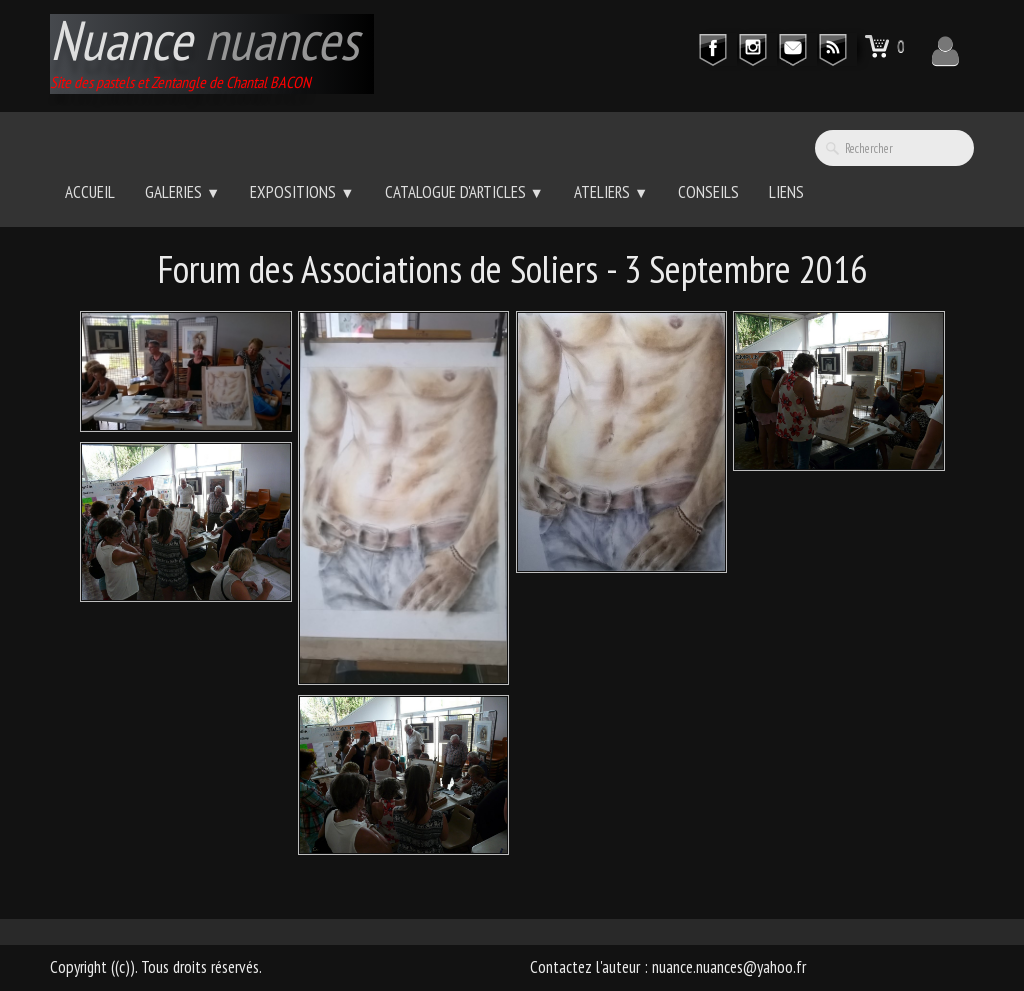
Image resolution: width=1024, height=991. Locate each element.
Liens (786, 192)
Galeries (182, 192)
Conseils (708, 192)
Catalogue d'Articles (464, 192)
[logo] (212, 54)
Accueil (90, 192)
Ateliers (611, 192)
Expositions (302, 192)
